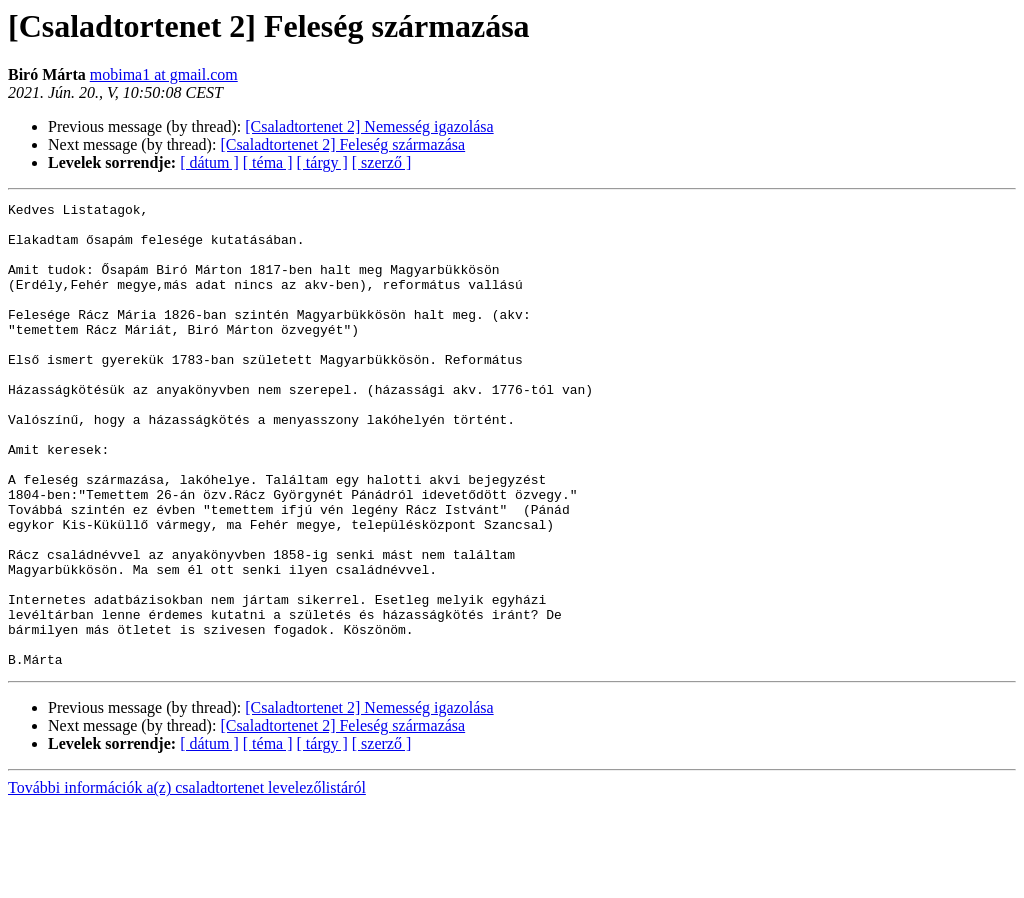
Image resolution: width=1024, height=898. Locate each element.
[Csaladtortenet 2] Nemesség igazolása (369, 126)
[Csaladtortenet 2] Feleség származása (342, 144)
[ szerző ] (382, 162)
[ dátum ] (209, 162)
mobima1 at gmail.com (164, 74)
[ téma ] (268, 162)
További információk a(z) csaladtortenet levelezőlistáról (187, 880)
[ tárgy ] (322, 162)
